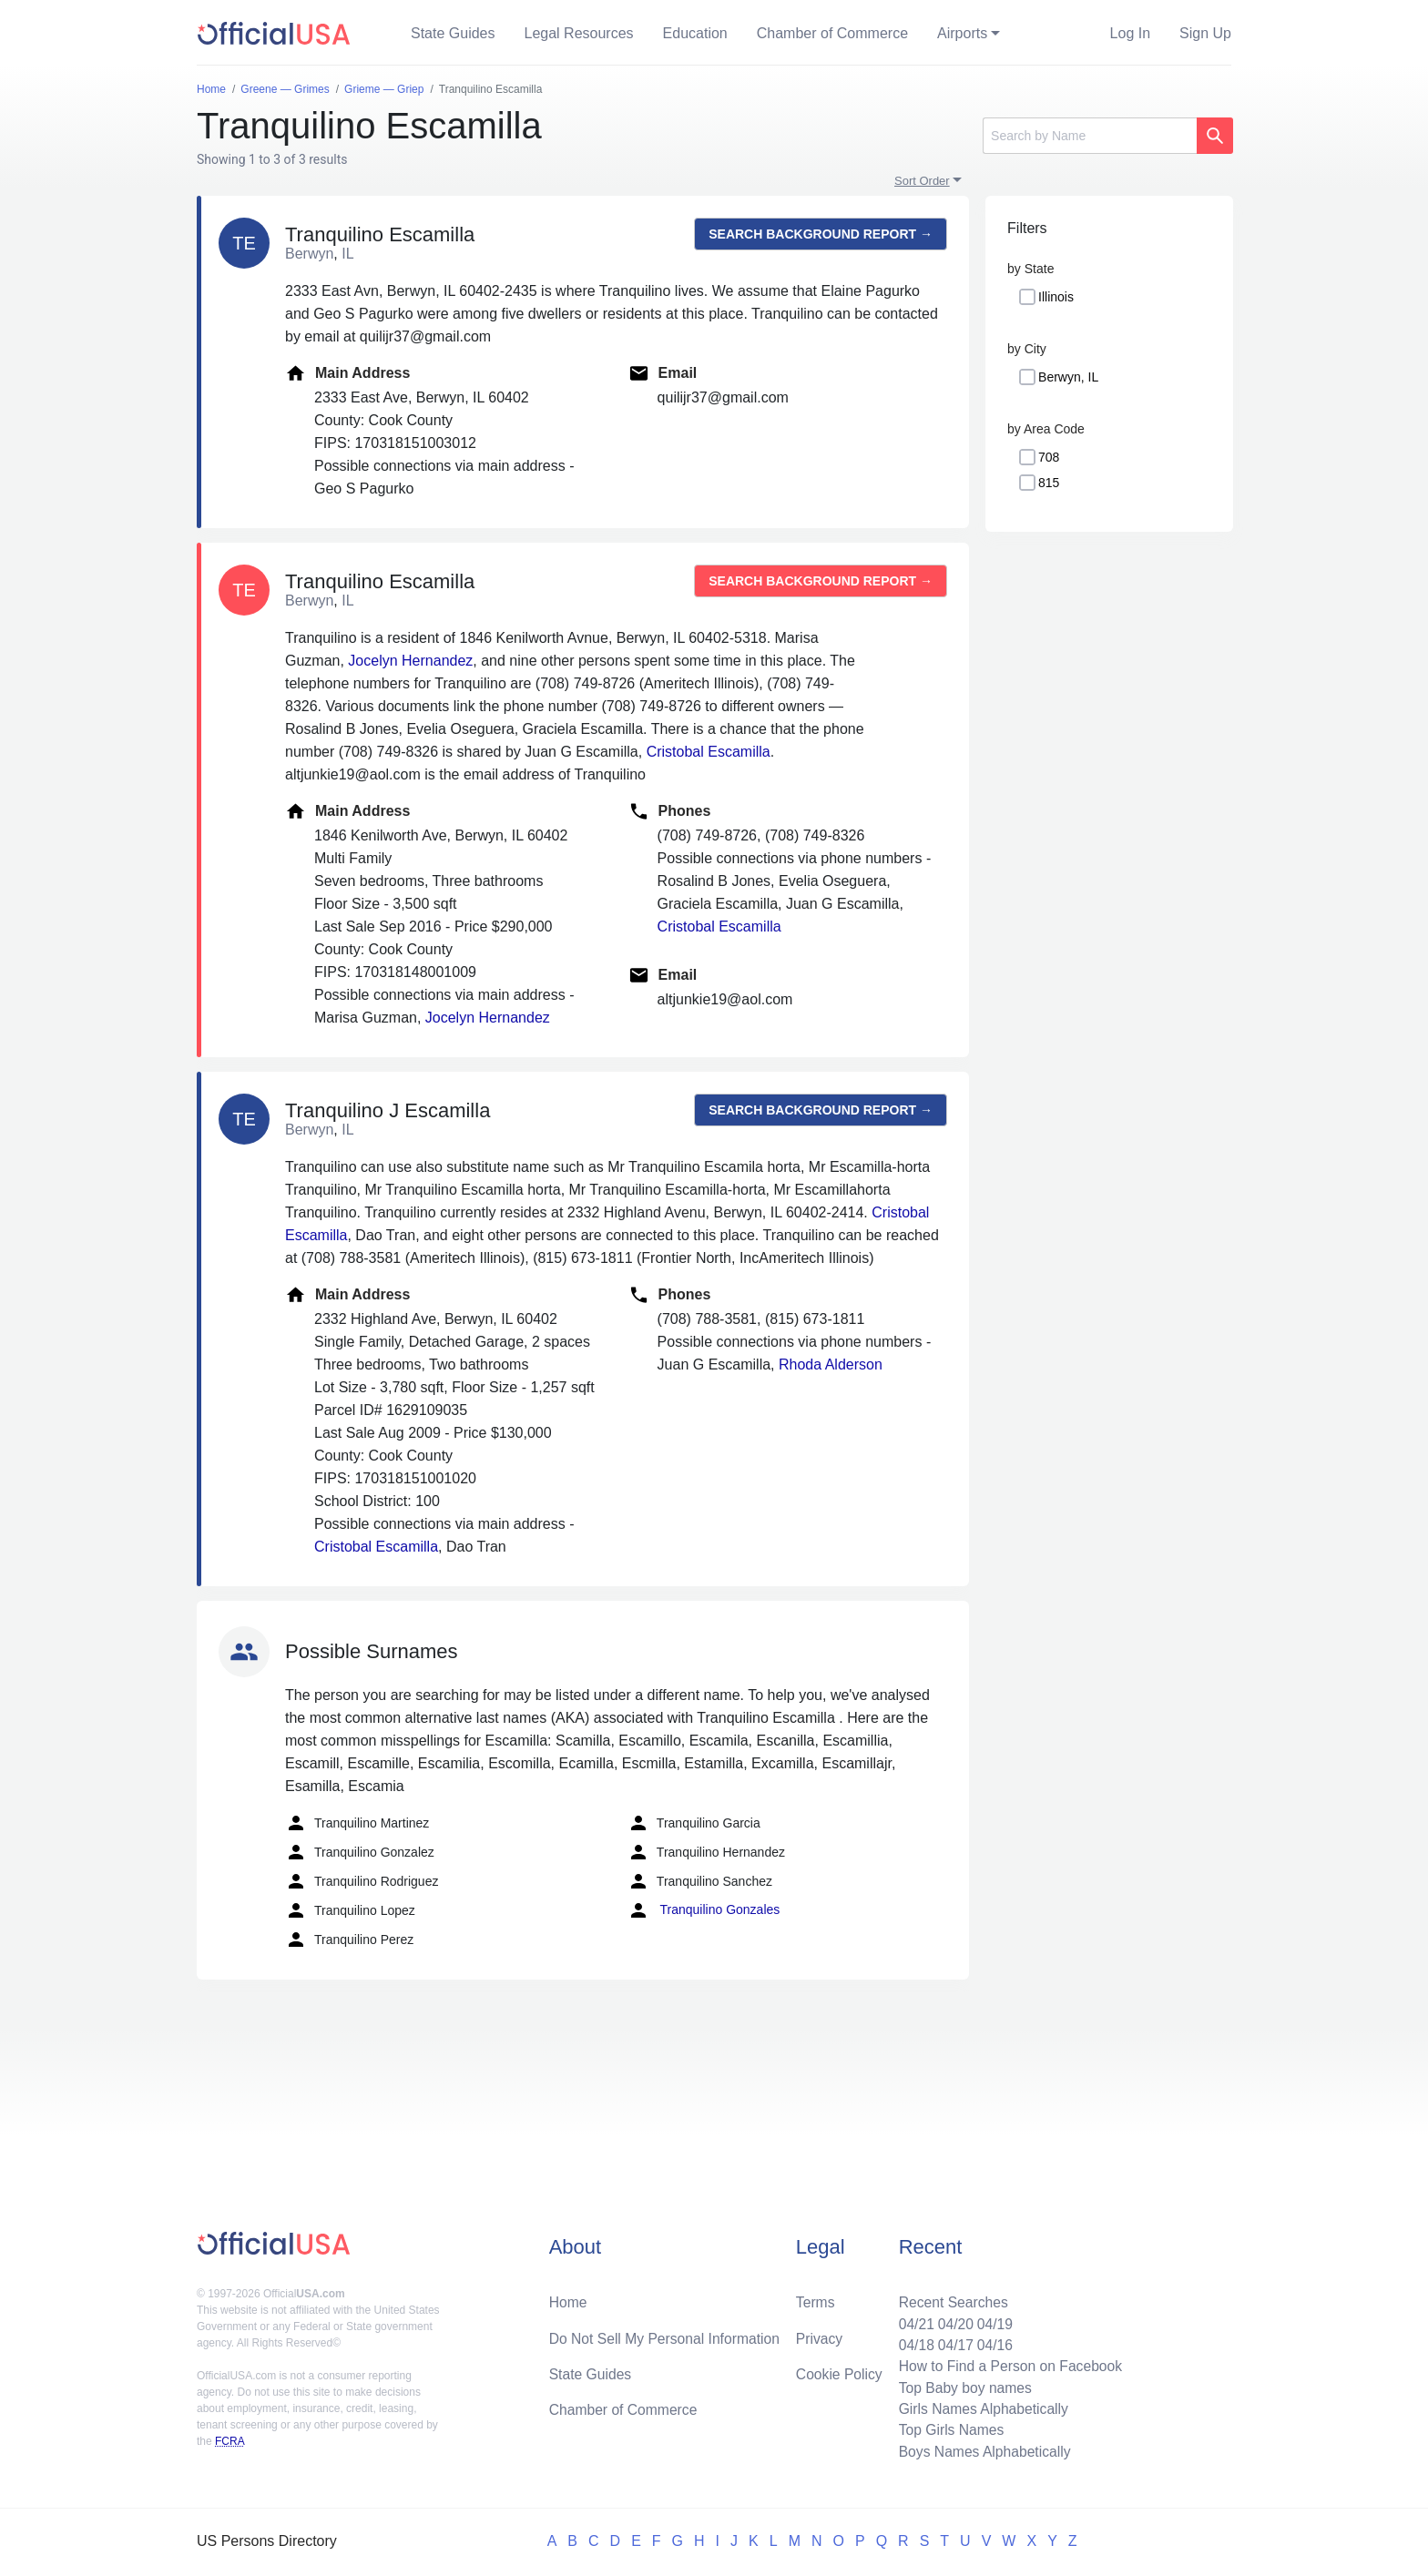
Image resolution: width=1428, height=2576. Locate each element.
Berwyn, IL (1068, 377)
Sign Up (1205, 33)
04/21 (911, 2319)
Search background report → (821, 234)
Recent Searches (949, 2298)
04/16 (992, 2341)
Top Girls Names (947, 2429)
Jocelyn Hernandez (410, 660)
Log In (1130, 33)
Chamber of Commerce (832, 33)
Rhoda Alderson (830, 1364)
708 (1048, 457)
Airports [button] (962, 33)
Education (695, 33)
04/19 (992, 2319)
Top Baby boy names (961, 2385)
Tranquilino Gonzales (703, 1910)
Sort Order (922, 181)
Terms (815, 2298)
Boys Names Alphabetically (981, 2451)
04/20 (951, 2319)
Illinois (1056, 297)
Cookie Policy (839, 2370)
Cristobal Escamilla (708, 751)
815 (1048, 482)
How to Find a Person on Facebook (1007, 2363)
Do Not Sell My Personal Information (667, 2334)
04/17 (951, 2341)
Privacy (818, 2334)
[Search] (1090, 135)
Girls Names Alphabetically (979, 2407)
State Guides (453, 33)
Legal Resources (579, 33)
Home (568, 2298)
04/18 (911, 2341)
